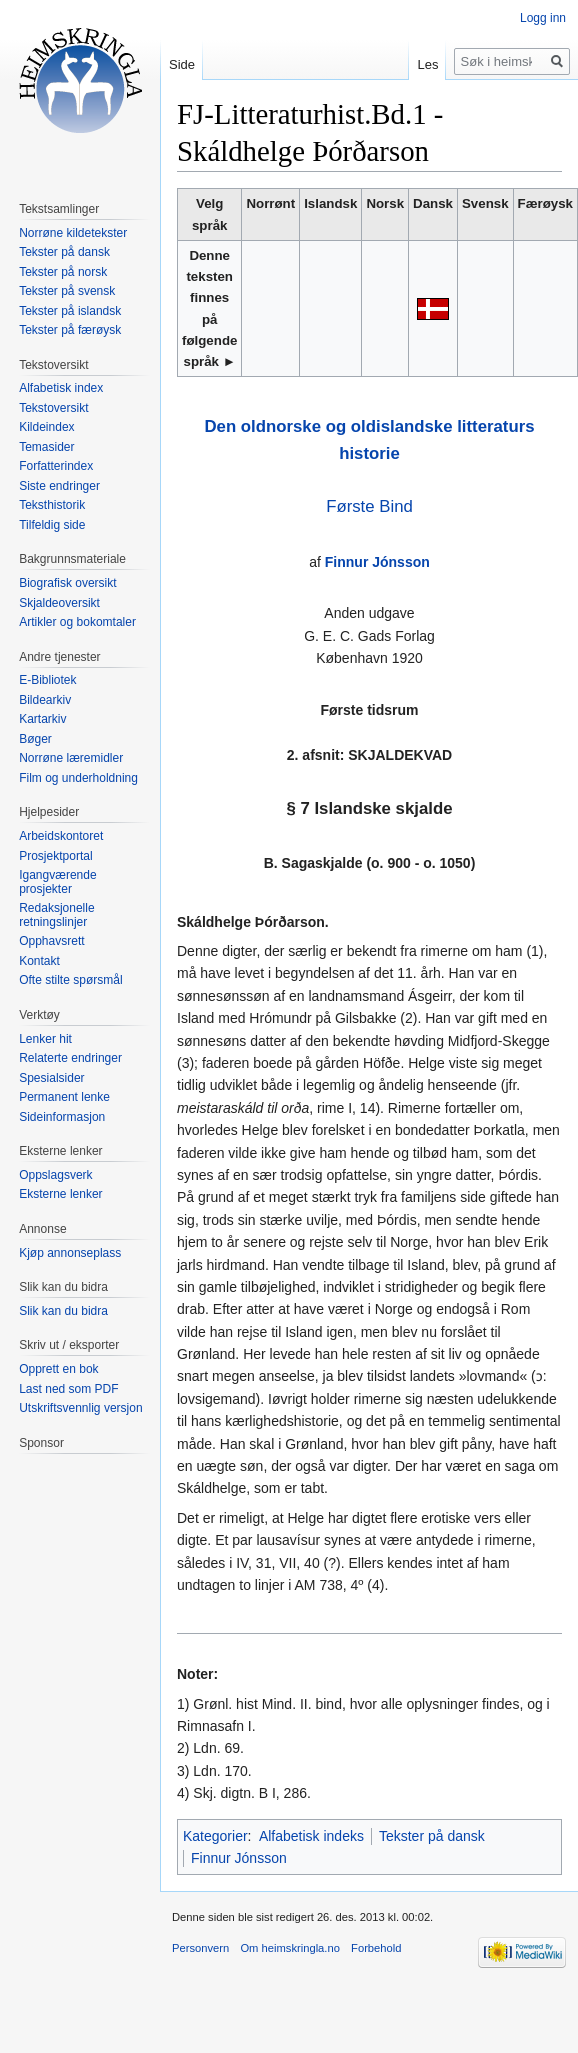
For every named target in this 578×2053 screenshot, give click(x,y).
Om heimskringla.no (289, 1948)
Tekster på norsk (63, 272)
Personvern (200, 1948)
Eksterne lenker (60, 1194)
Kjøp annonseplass (70, 1253)
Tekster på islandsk (70, 311)
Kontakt (39, 961)
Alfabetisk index (61, 388)
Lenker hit (45, 1039)
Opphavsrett (51, 941)
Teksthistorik (52, 505)
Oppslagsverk (55, 1175)
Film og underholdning (78, 778)
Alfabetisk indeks (311, 1836)
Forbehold (376, 1948)
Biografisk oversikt (67, 583)
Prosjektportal (55, 856)
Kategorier (215, 1836)
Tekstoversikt (53, 408)
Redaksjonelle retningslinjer (56, 915)
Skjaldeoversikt (59, 603)
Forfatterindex (56, 466)
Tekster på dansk (432, 1836)
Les (427, 64)
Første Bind (369, 506)
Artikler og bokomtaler (77, 622)
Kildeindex (46, 427)
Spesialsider (51, 1078)
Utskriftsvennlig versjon (80, 1408)
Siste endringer (59, 486)
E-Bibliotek (47, 680)
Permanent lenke (64, 1097)
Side (182, 64)
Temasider (46, 447)
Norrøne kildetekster (73, 233)
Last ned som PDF (68, 1389)
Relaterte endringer (70, 1058)
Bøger (35, 739)
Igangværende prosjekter (57, 882)
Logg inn (543, 18)
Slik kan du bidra (63, 1311)
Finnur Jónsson (377, 562)
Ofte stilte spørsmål (70, 980)
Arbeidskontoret (61, 836)
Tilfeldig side (52, 525)
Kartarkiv (42, 719)
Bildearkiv (45, 700)
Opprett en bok (58, 1369)
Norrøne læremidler (71, 758)
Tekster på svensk (67, 291)
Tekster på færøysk (70, 330)
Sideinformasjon (62, 1117)
